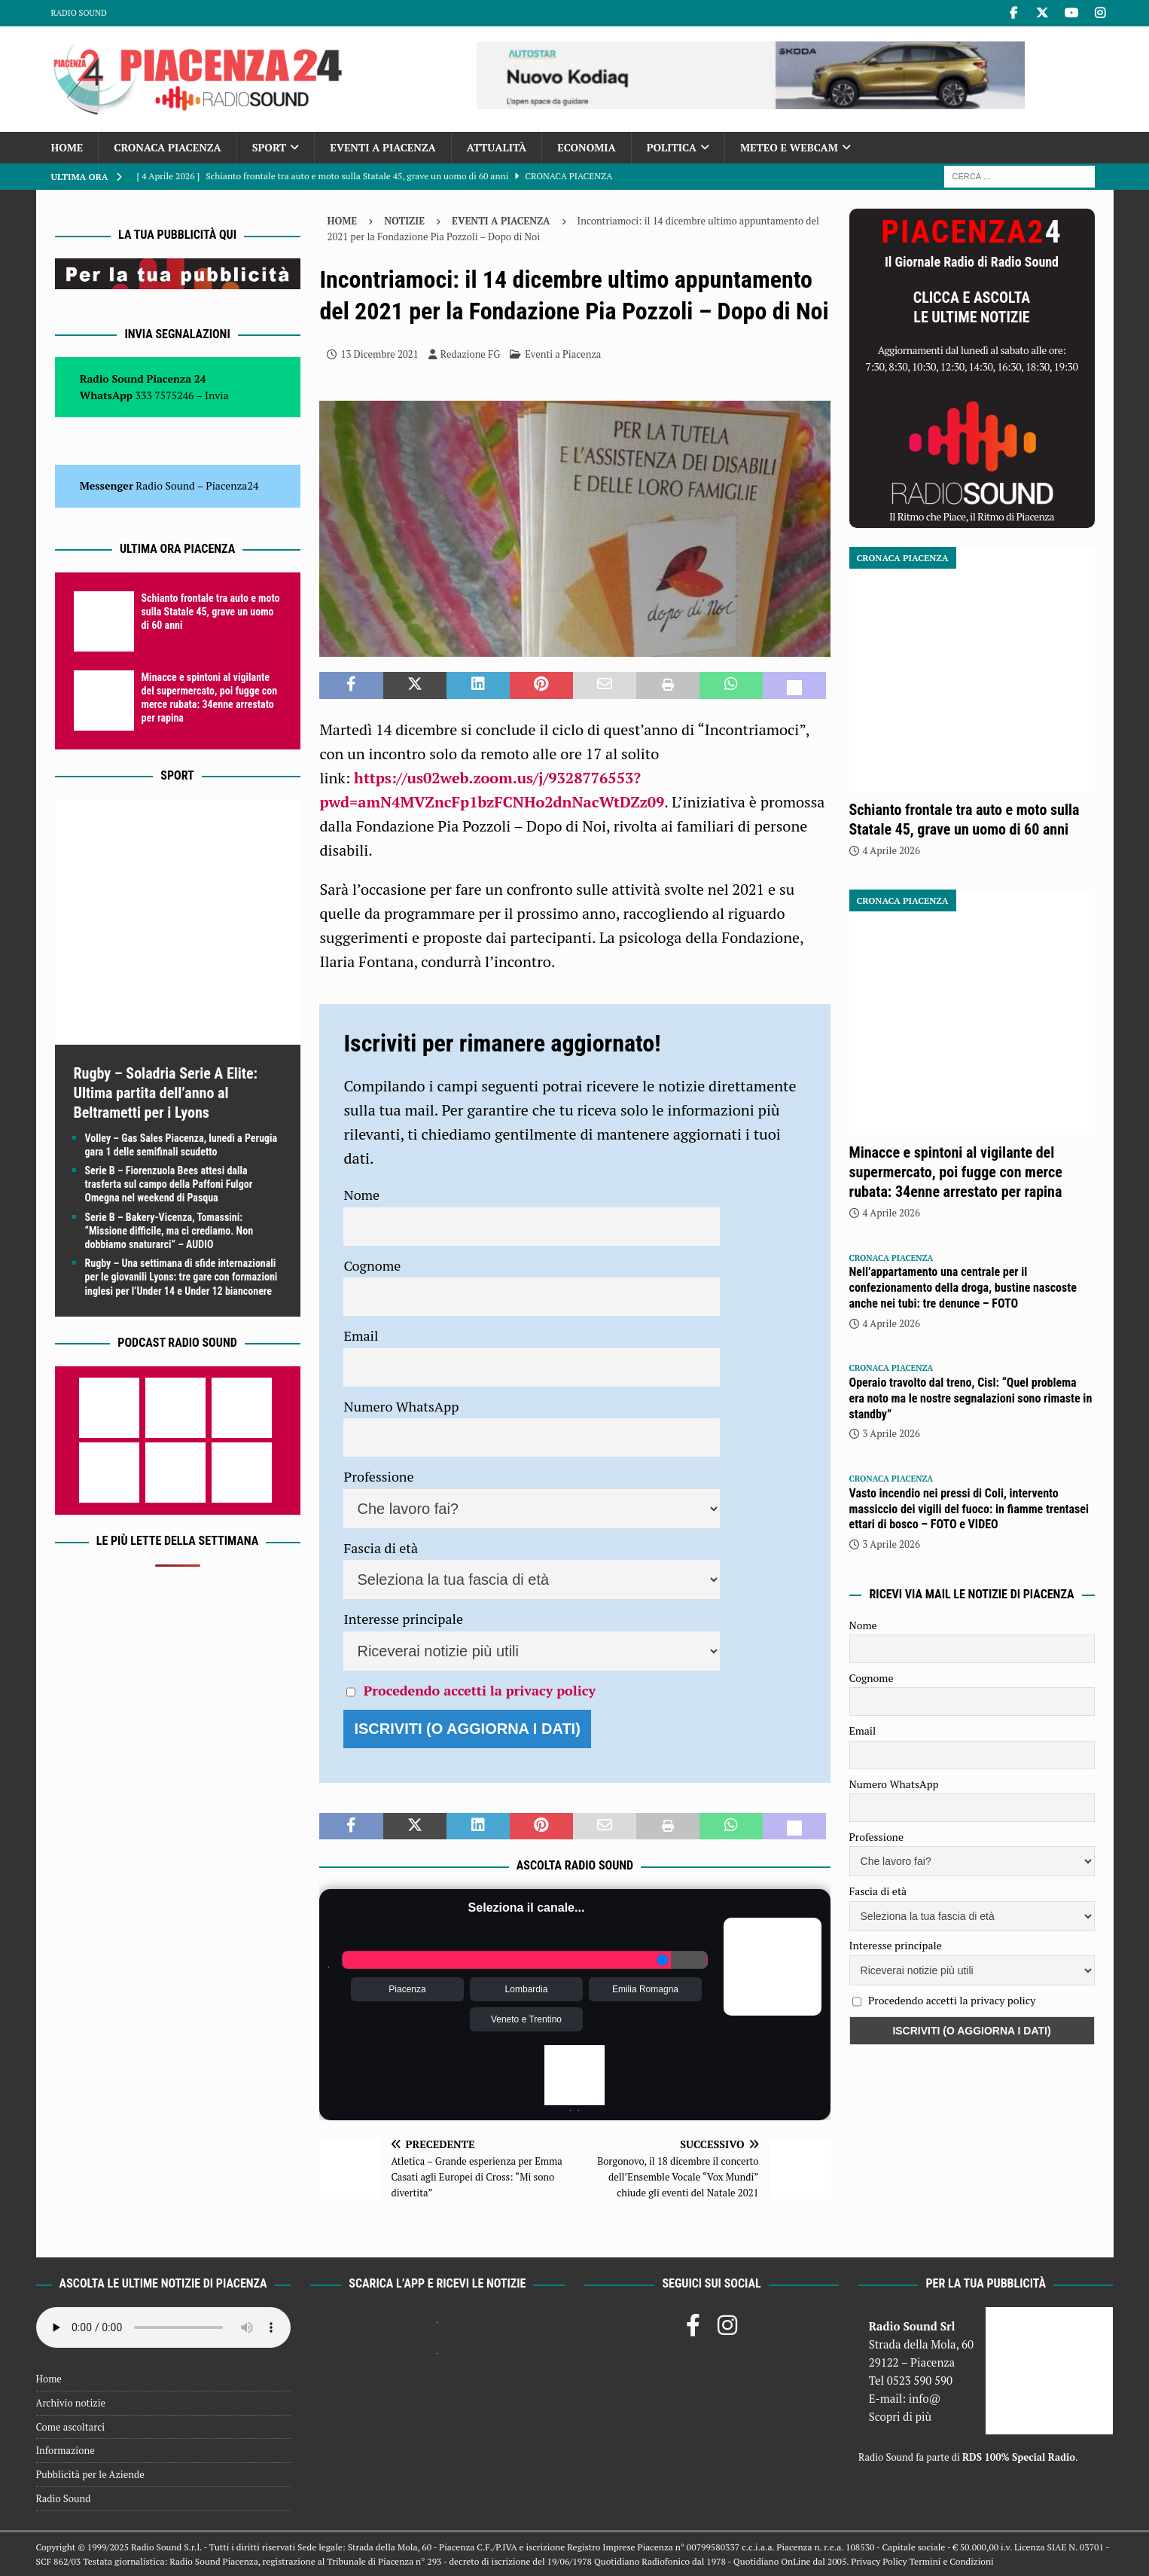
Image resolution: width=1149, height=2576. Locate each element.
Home (67, 147)
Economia (586, 147)
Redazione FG (470, 354)
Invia (217, 395)
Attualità (497, 147)
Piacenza (407, 1989)
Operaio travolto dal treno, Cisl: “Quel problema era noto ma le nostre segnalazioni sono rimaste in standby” (971, 1398)
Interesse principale (403, 1619)
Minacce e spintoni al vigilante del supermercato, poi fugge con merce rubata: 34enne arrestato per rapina (955, 1172)
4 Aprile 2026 (891, 850)
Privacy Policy (879, 2561)
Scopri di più (900, 2416)
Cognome (372, 1265)
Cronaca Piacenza (167, 147)
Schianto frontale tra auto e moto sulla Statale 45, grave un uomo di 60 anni (211, 611)
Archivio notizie (71, 2403)
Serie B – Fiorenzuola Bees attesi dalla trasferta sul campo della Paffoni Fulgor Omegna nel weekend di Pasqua (169, 1184)
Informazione (65, 2450)
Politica (671, 147)
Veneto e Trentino (526, 2019)
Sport (269, 147)
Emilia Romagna (645, 1989)
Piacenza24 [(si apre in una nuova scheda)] (232, 485)
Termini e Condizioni (951, 2561)
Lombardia (526, 1989)
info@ (925, 2398)
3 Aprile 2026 (891, 1433)
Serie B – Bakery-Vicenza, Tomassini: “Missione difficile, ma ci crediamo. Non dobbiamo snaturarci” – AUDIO (169, 1230)
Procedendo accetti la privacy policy (480, 1690)
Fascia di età (380, 1548)
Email (360, 1335)
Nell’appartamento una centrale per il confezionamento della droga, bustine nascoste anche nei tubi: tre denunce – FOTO (963, 1288)
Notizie (404, 220)
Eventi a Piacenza (383, 147)
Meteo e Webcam (789, 147)
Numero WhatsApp (401, 1406)
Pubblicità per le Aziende (90, 2474)
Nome (361, 1195)
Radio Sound (79, 13)
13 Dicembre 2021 (379, 354)
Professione (378, 1476)
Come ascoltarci (70, 2427)
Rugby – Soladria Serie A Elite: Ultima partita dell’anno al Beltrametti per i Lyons (166, 1093)
